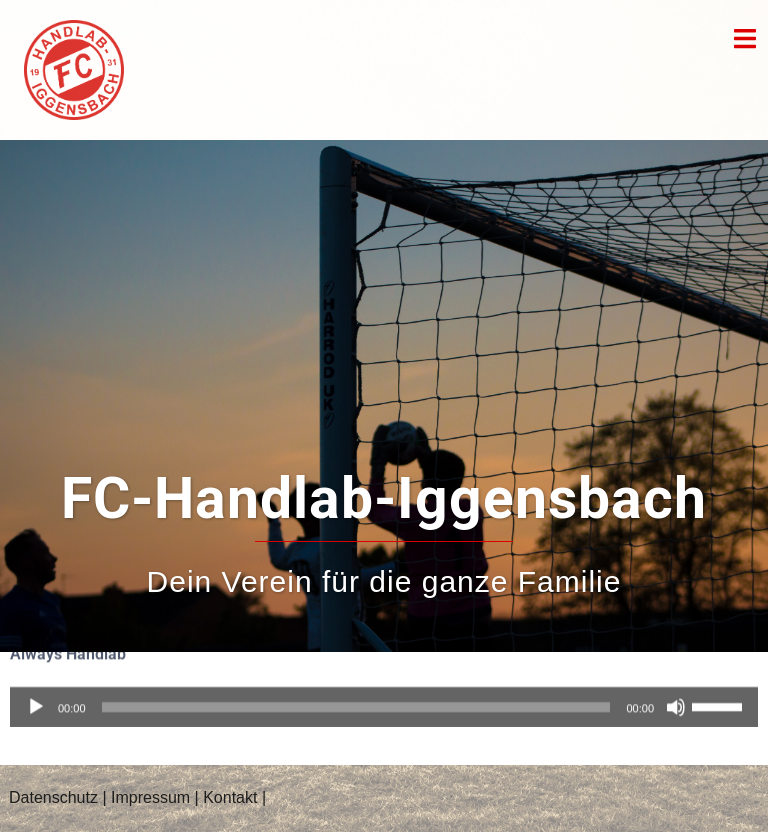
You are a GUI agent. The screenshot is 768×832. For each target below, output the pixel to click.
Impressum (150, 797)
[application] (384, 693)
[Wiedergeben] (36, 693)
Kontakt (230, 797)
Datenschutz (53, 797)
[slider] (356, 693)
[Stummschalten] (676, 693)
